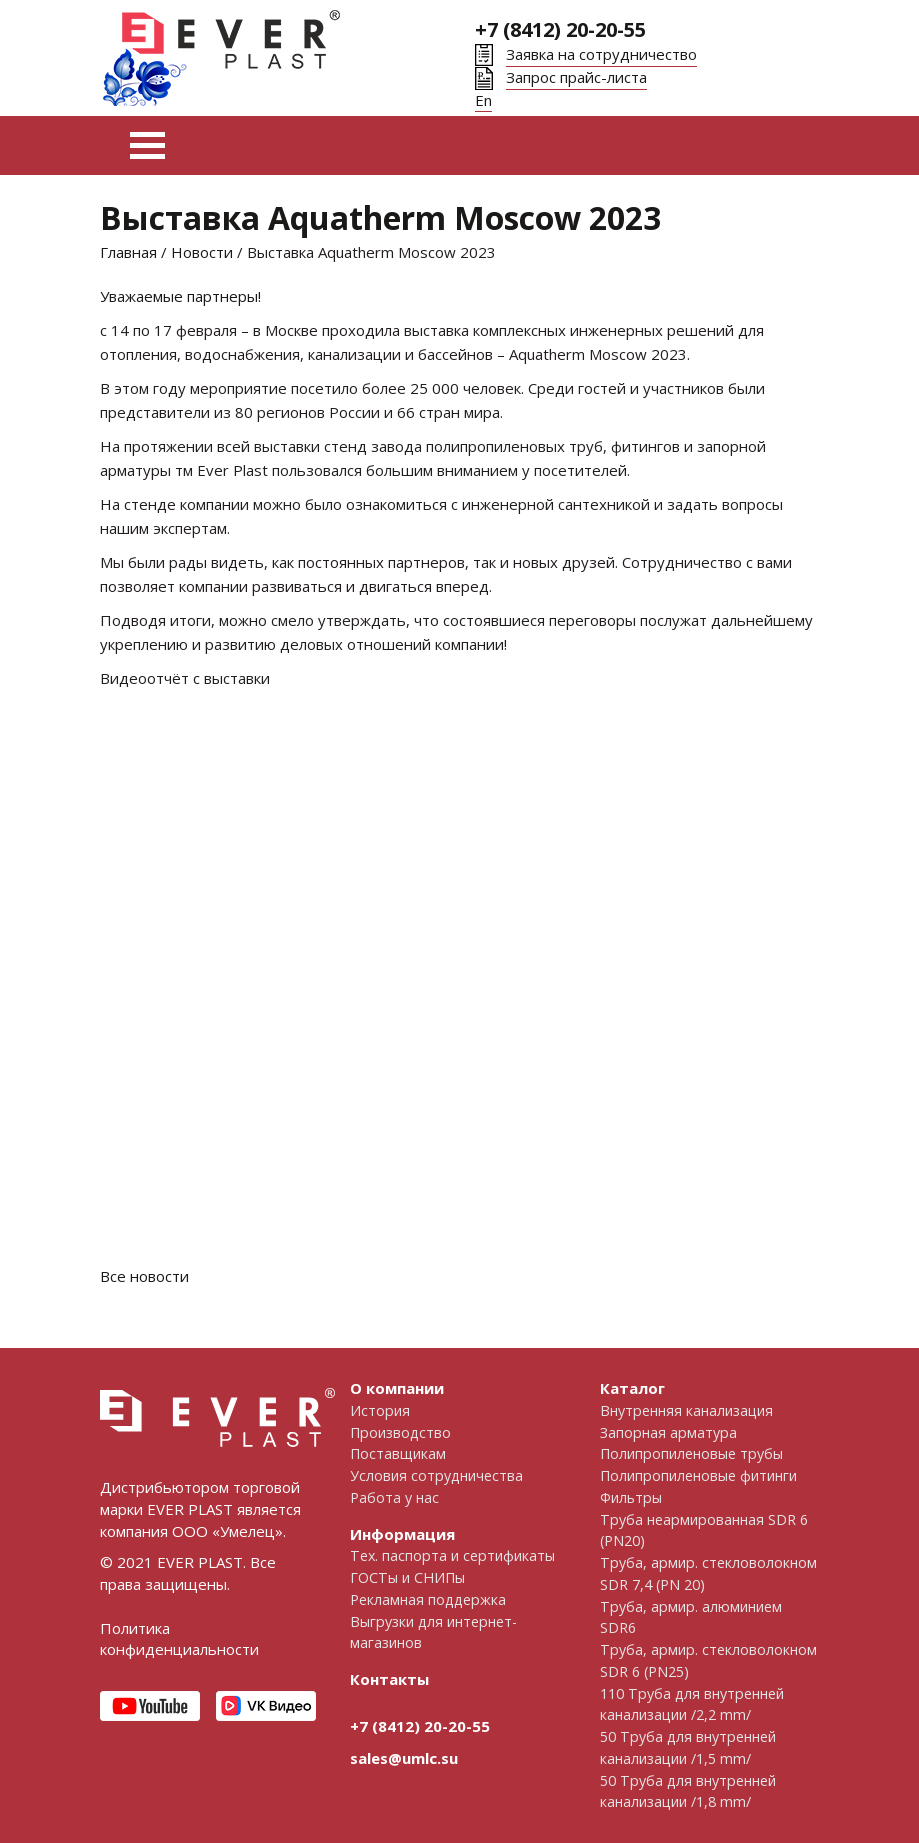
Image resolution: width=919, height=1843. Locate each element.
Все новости (144, 1276)
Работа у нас (394, 1497)
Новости (202, 252)
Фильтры (631, 1497)
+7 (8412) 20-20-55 (560, 29)
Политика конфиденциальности (179, 1639)
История (380, 1410)
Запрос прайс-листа (576, 77)
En (483, 100)
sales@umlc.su (404, 1758)
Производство (400, 1432)
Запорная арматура (668, 1432)
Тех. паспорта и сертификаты (452, 1555)
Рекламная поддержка (428, 1599)
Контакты (389, 1679)
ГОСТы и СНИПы (407, 1577)
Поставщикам (398, 1453)
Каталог (632, 1388)
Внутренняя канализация (686, 1410)
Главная (128, 252)
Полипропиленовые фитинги (698, 1475)
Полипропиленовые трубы (691, 1453)
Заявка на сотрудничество (601, 54)
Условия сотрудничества (436, 1475)
